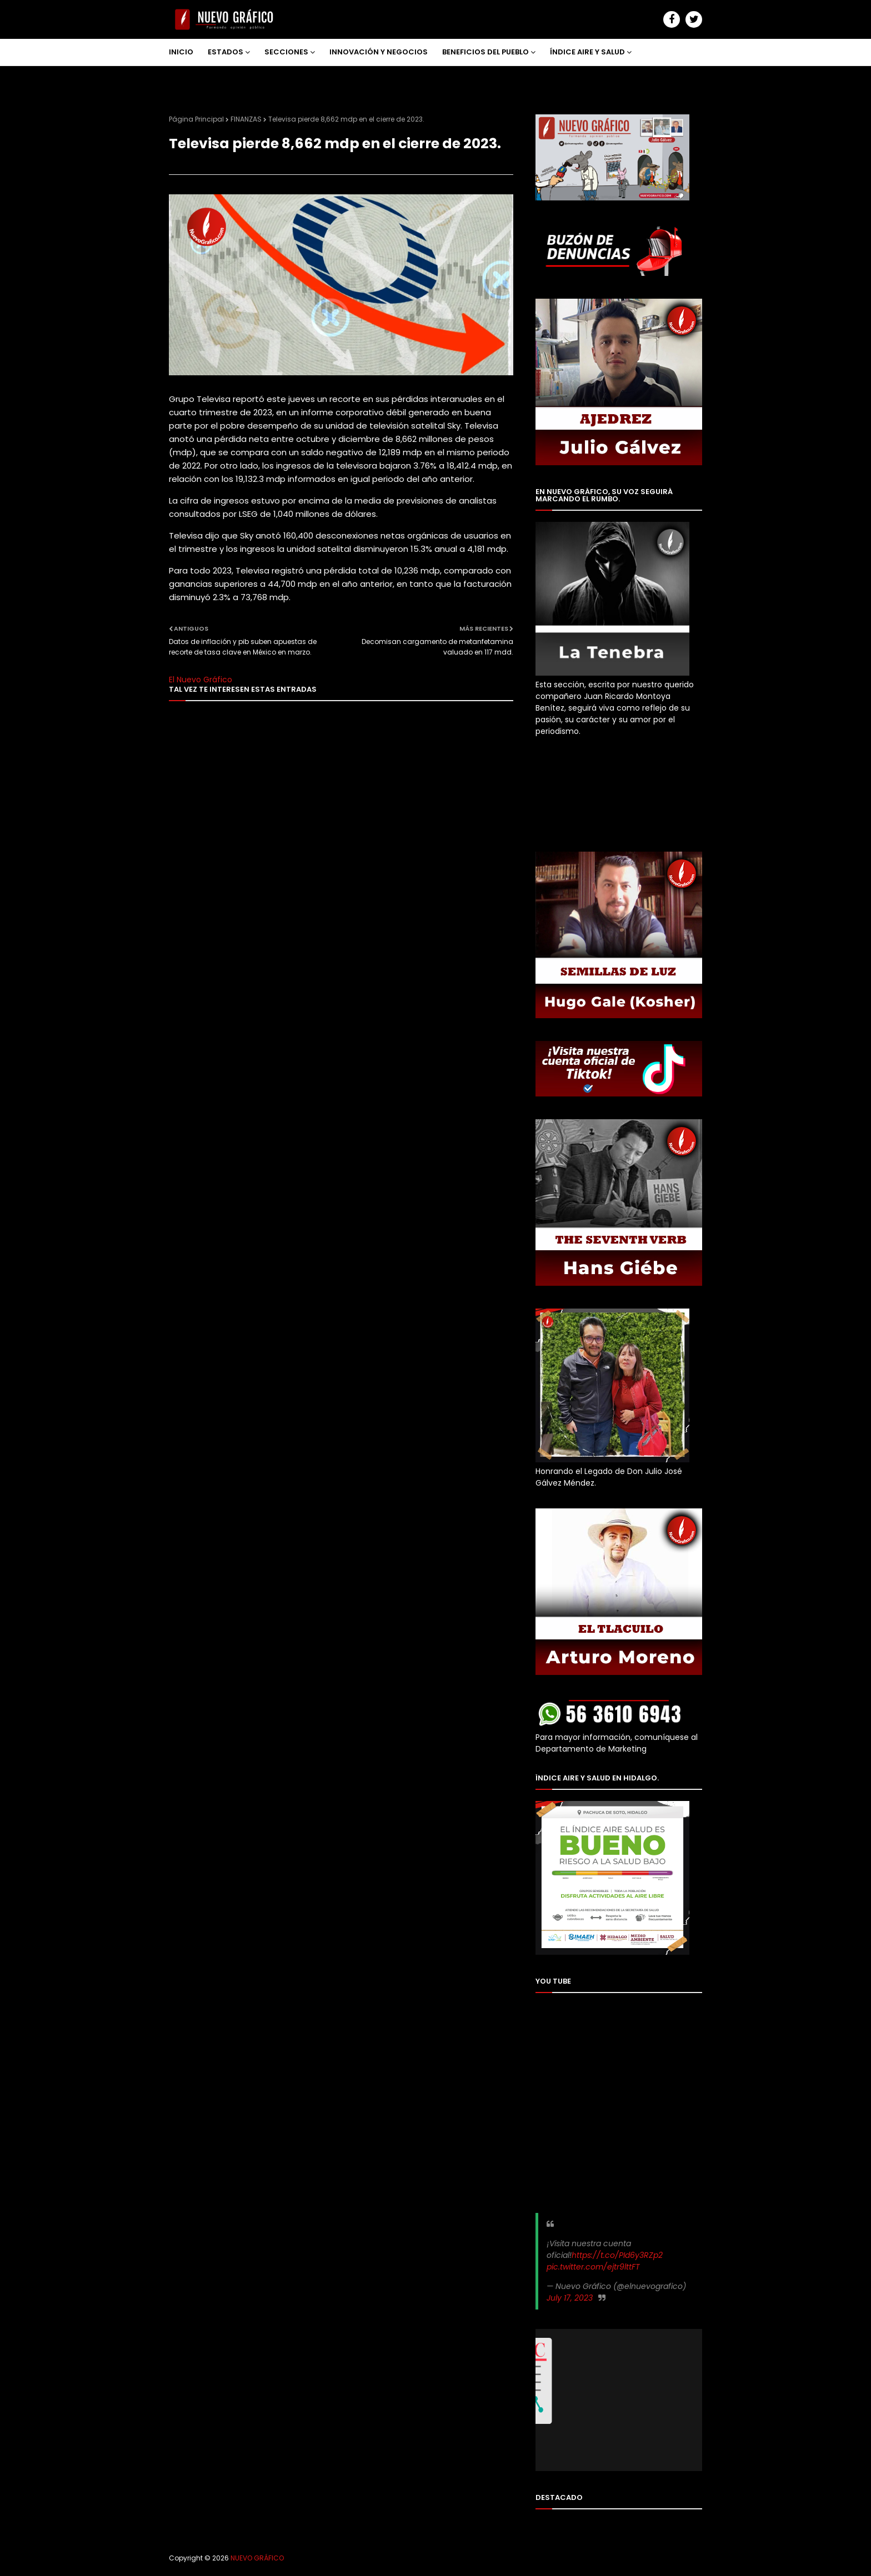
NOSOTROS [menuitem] (198, 78)
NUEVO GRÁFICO (257, 2558)
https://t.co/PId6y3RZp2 (617, 2255)
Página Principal (196, 119)
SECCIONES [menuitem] (286, 52)
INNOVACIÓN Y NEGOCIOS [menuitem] (378, 52)
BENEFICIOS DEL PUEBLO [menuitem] (485, 52)
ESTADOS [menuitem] (225, 52)
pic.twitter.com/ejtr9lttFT (593, 2266)
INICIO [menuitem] (181, 52)
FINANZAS (246, 119)
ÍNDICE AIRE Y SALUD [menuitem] (587, 52)
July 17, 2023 (570, 2297)
